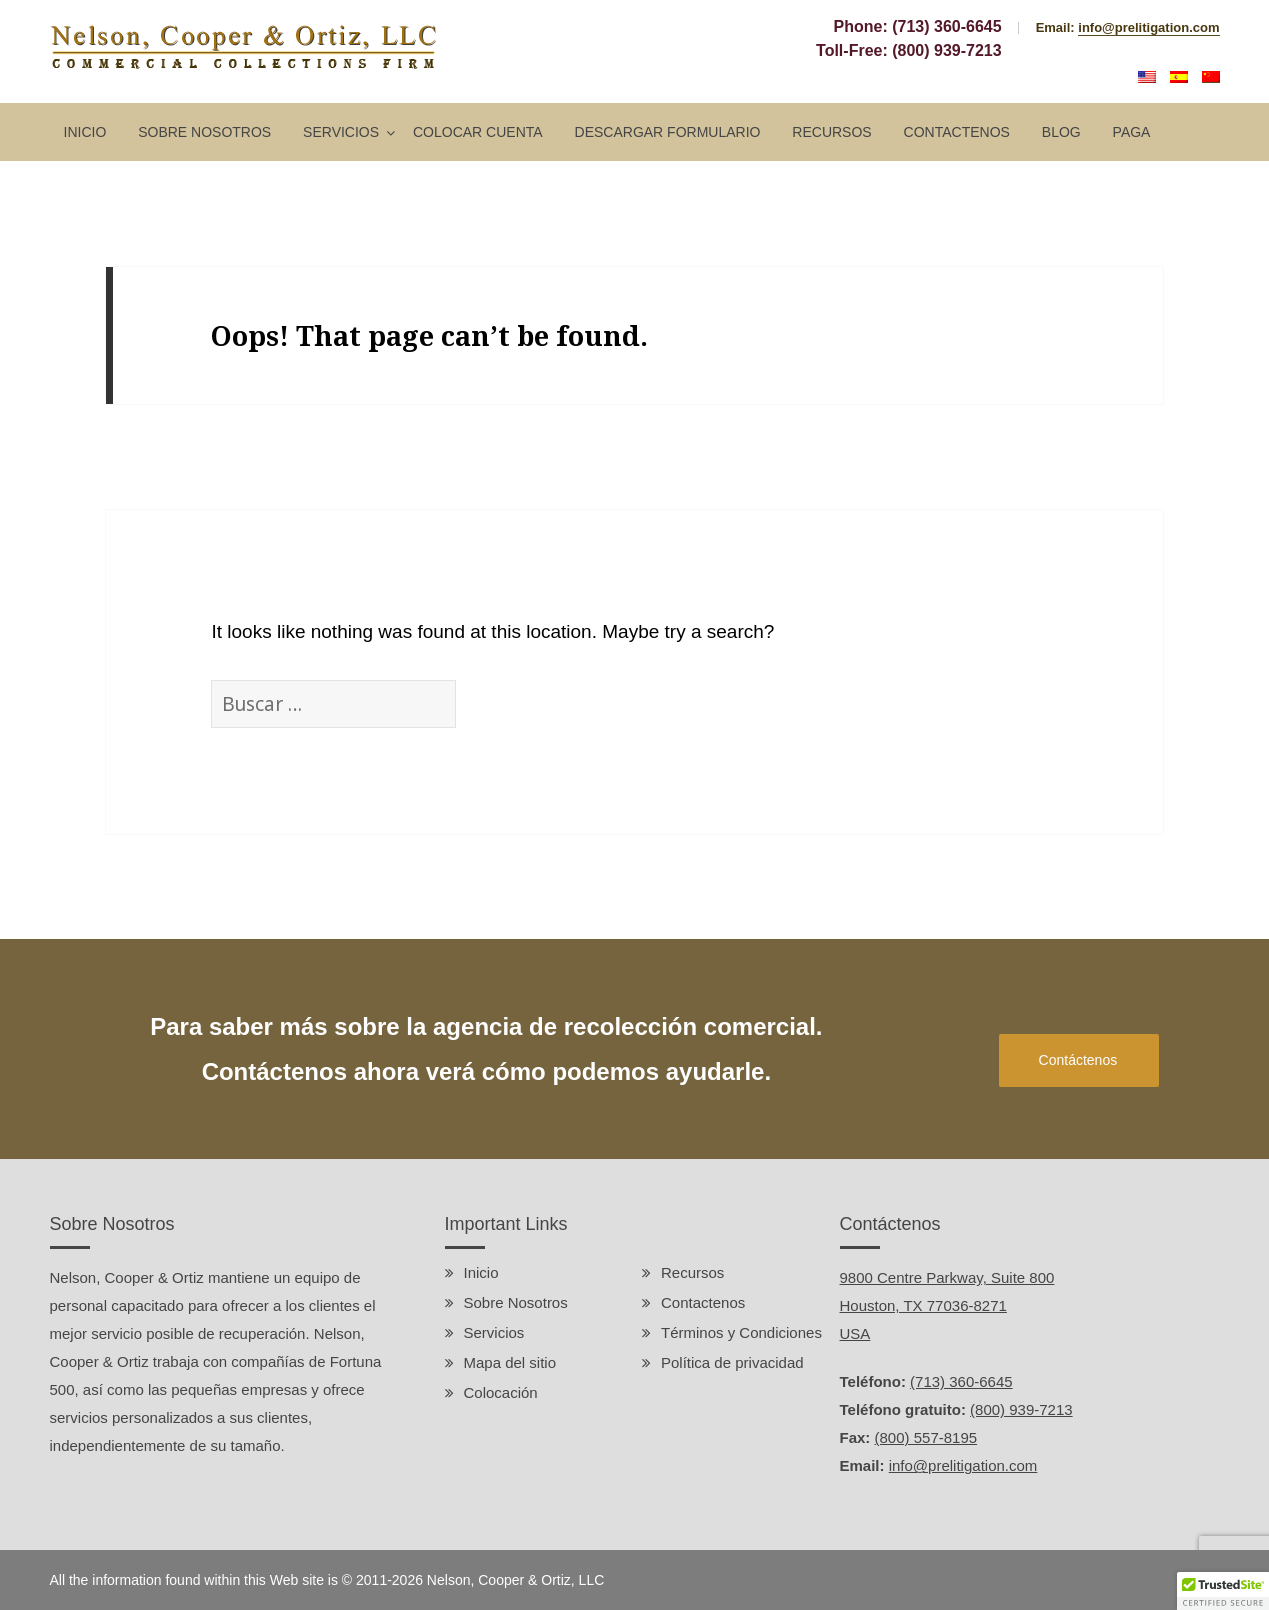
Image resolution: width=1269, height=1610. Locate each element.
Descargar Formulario (668, 132)
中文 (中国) (1211, 77)
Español (1179, 77)
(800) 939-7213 (946, 50)
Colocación (501, 1392)
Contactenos (957, 132)
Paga (1132, 132)
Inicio (85, 132)
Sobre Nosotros (204, 132)
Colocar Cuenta (478, 132)
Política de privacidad (732, 1362)
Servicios (341, 132)
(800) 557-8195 (926, 1437)
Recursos (831, 132)
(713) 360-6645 (946, 26)
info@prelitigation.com (1148, 27)
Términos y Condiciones (741, 1332)
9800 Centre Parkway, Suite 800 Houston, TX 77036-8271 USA (947, 1305)
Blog (1061, 132)
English (1147, 77)
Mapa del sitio (510, 1362)
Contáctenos (1078, 1060)
